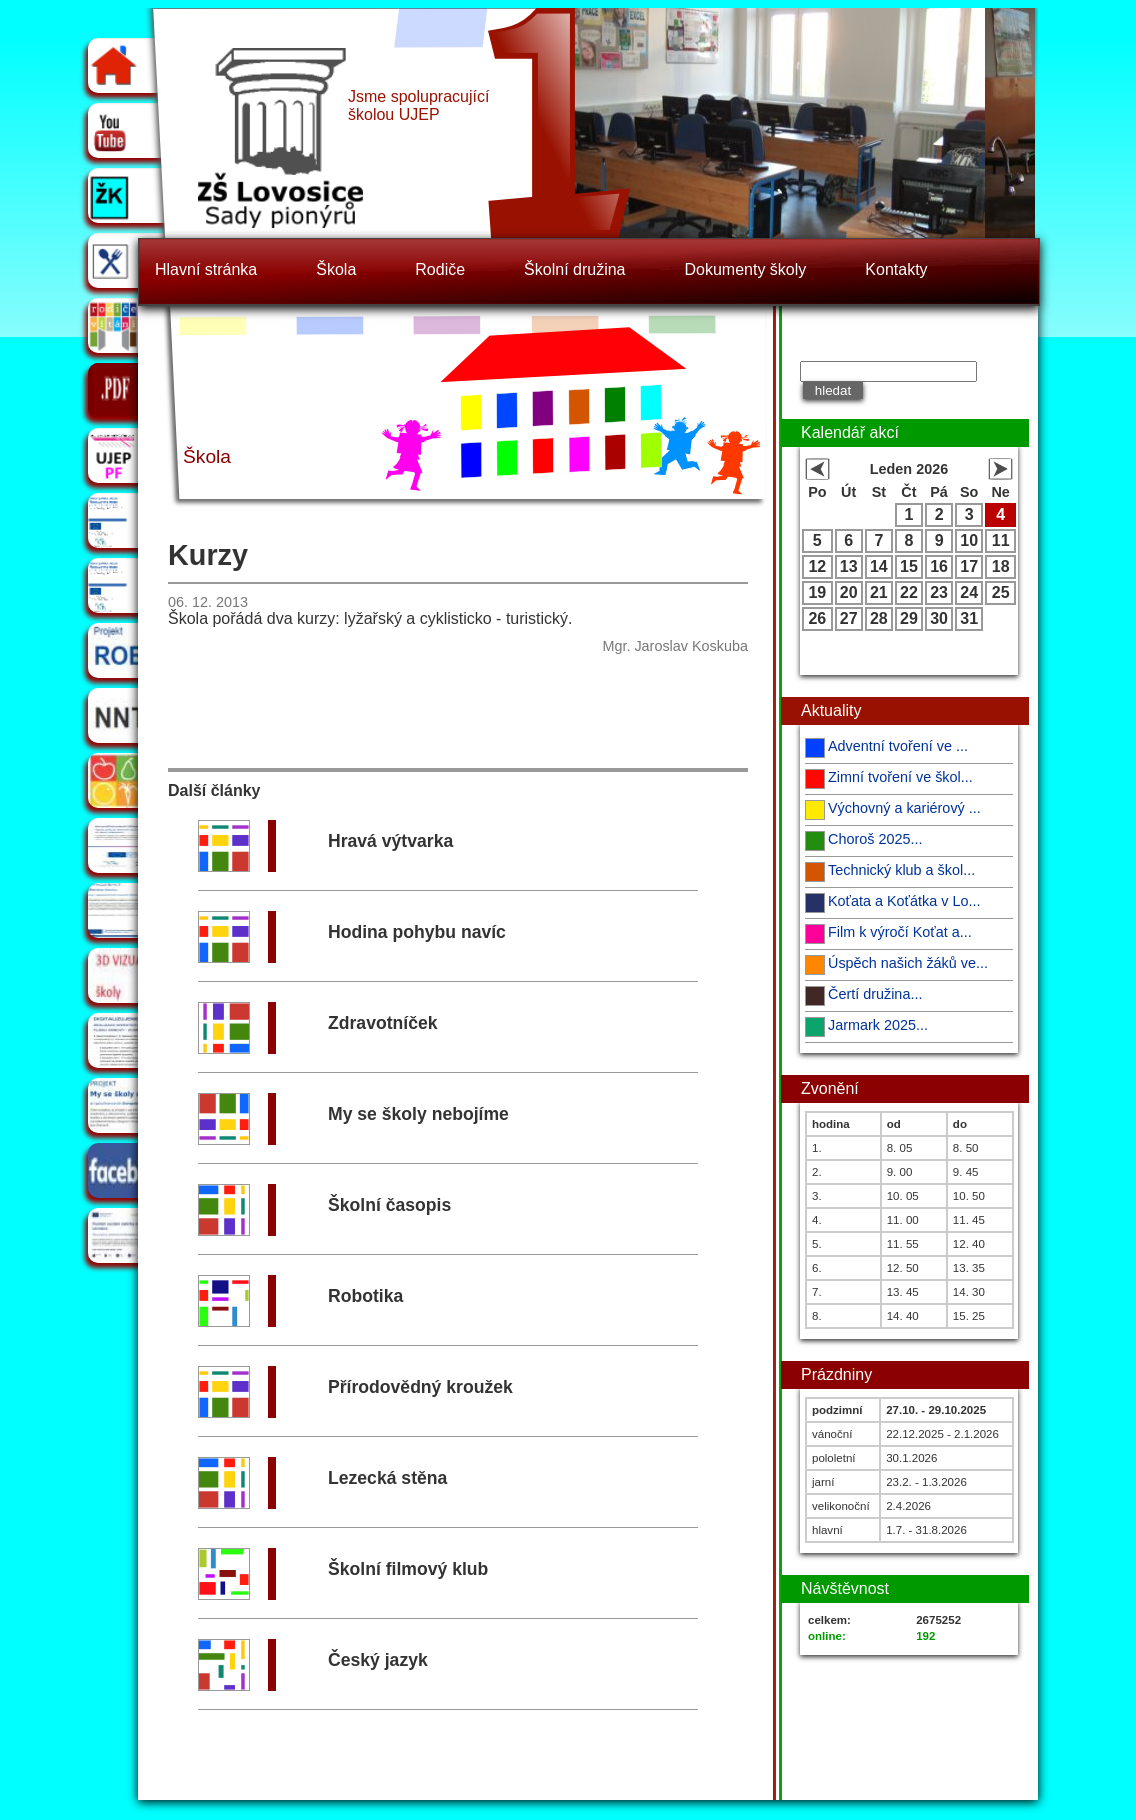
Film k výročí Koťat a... (900, 932)
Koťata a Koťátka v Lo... (904, 901)
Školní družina (574, 269)
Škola (336, 269)
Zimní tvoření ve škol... (900, 777)
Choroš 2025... (875, 839)
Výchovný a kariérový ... (904, 808)
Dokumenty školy (746, 269)
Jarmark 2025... (878, 1025)
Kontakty (896, 269)
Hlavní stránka (206, 269)
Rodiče (440, 269)
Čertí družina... (875, 994)
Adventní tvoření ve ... (898, 746)
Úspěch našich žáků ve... (908, 963)
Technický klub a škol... (901, 870)
